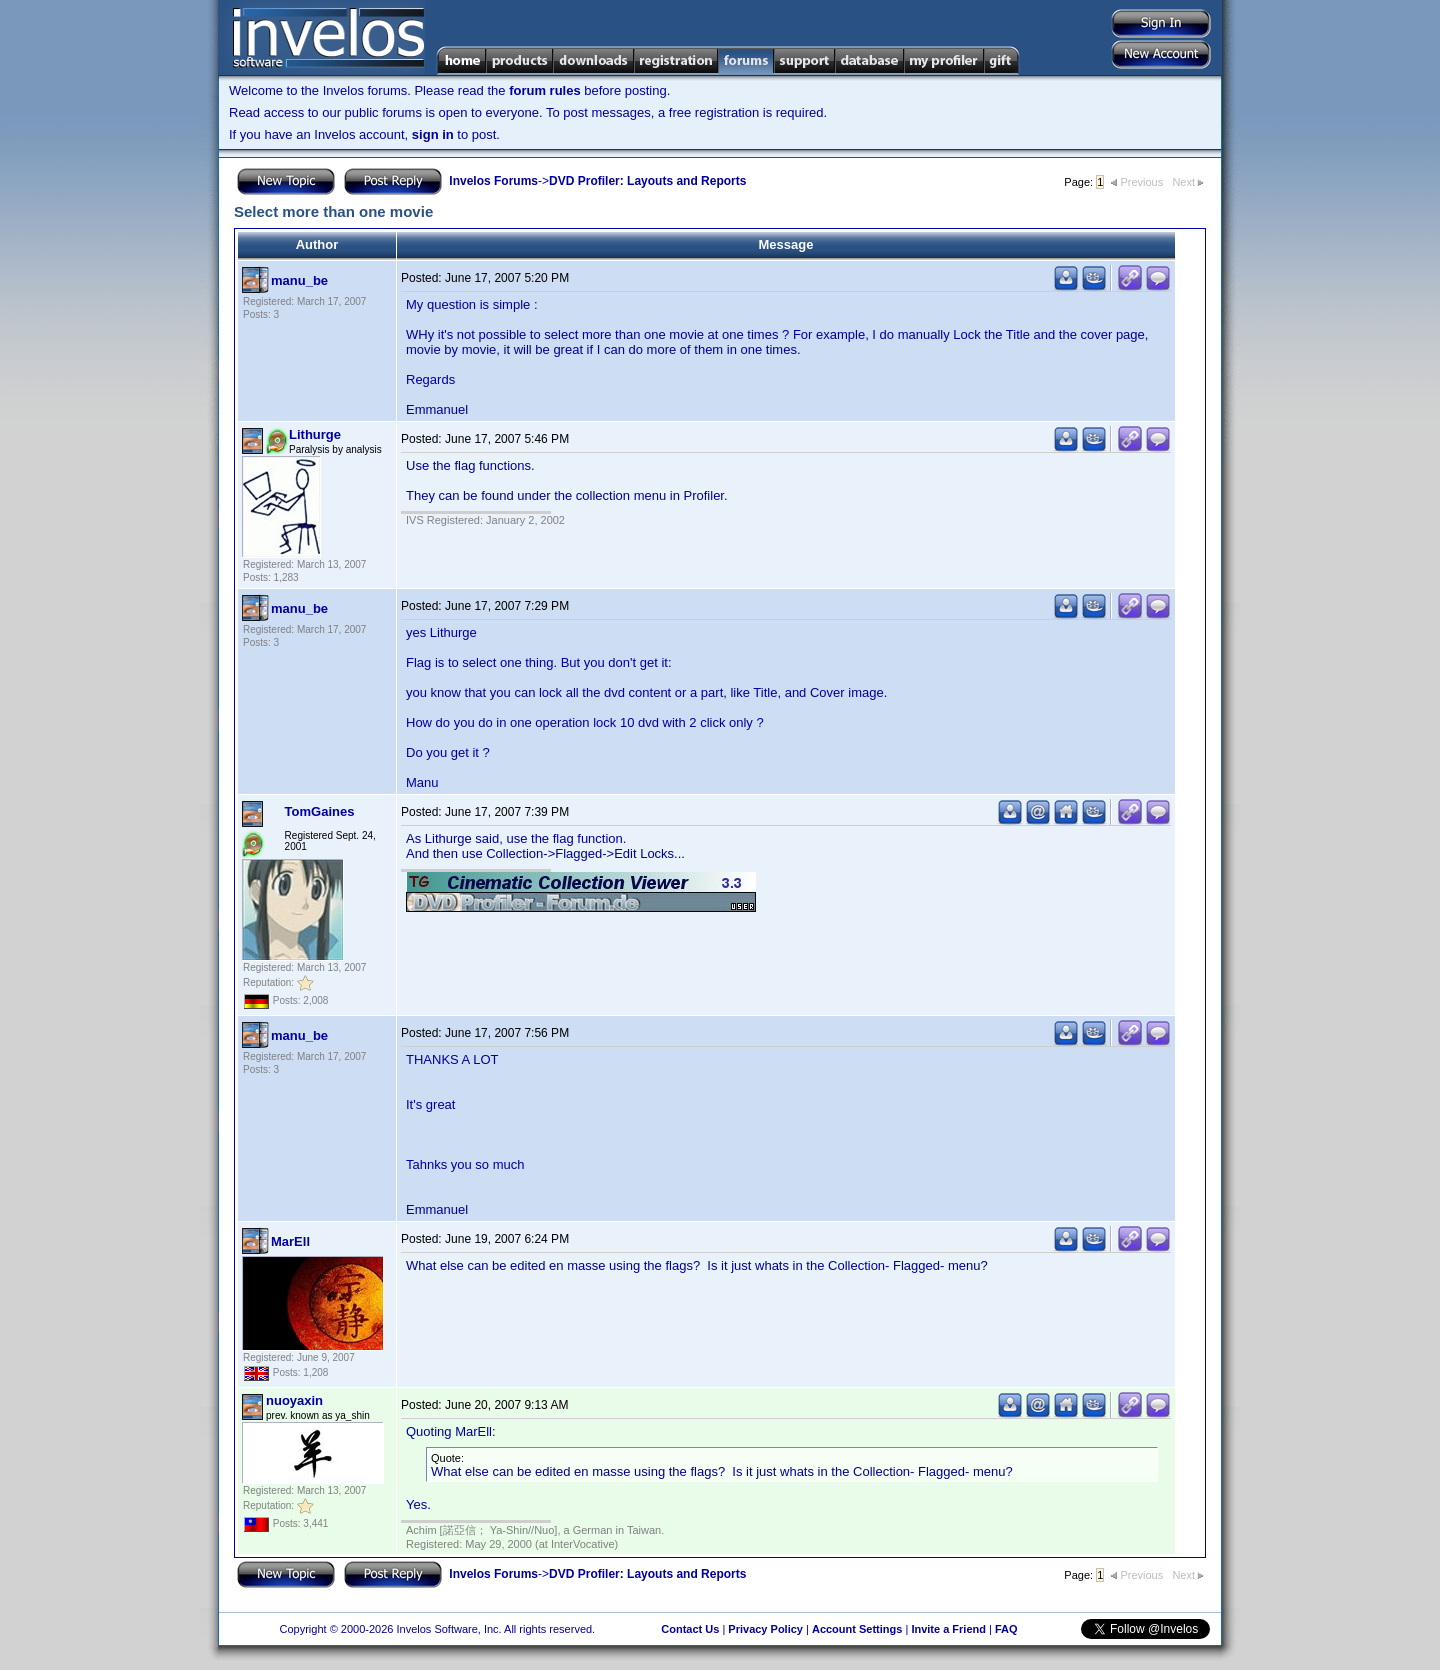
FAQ (1006, 1629)
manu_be (299, 280)
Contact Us (690, 1629)
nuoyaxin (294, 1400)
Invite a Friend (948, 1629)
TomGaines (320, 811)
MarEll (290, 1241)
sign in (433, 134)
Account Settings (857, 1629)
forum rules (545, 90)
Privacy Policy (765, 1629)
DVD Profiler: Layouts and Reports (647, 181)
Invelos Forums (493, 181)
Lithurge (315, 434)
